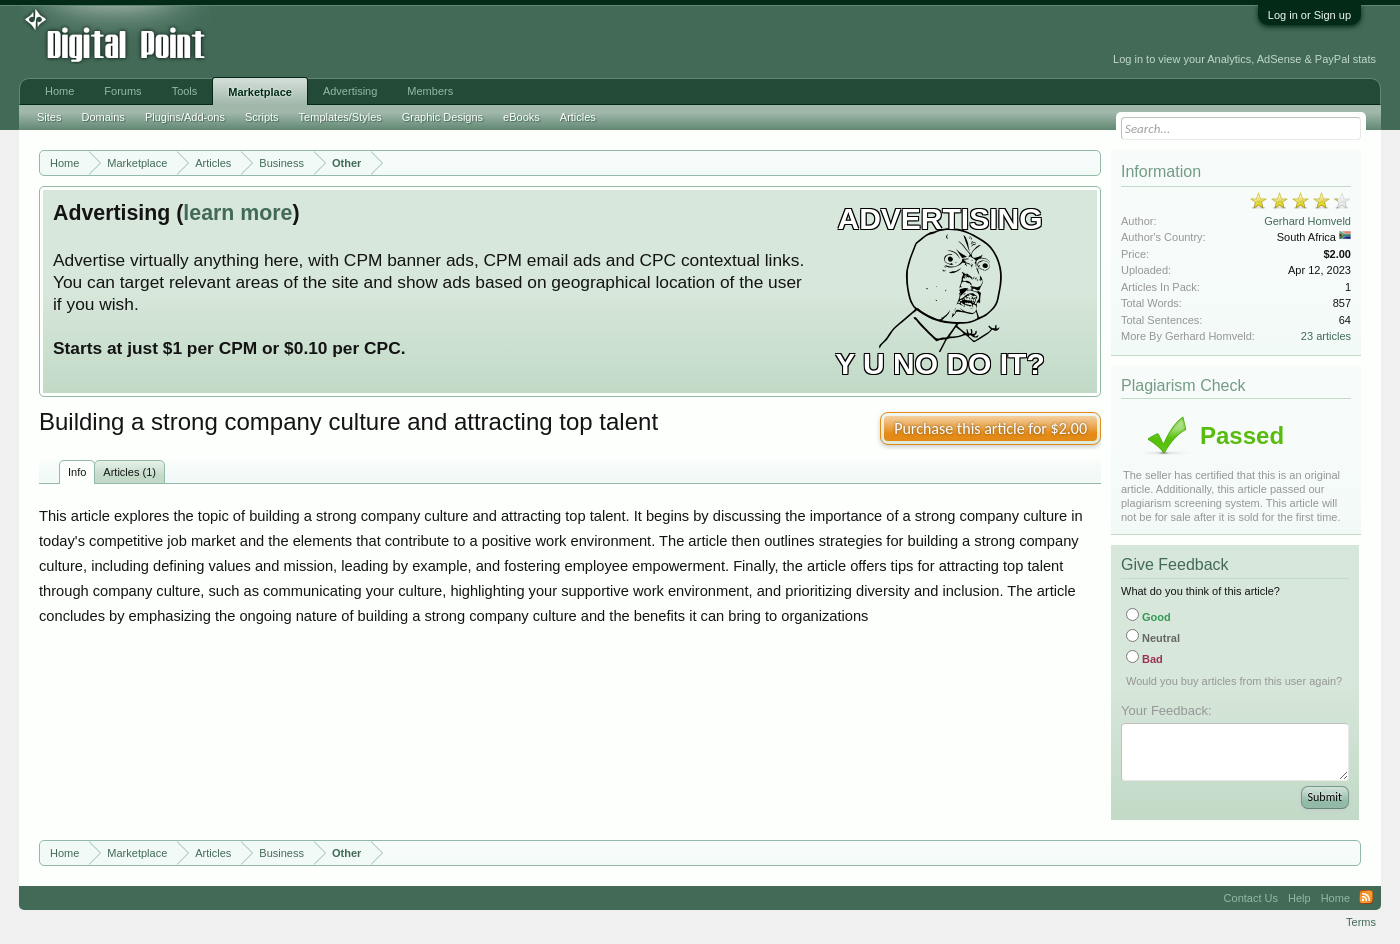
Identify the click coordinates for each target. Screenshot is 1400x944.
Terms (1361, 922)
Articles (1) (129, 472)
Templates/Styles (340, 117)
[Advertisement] (453, 42)
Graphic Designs (442, 117)
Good (1148, 617)
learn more (237, 213)
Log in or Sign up (1309, 15)
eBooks (521, 117)
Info (77, 472)
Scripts (262, 117)
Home (59, 91)
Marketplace (260, 92)
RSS (1366, 898)
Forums (122, 91)
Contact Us (1251, 898)
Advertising (350, 91)
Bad (1144, 659)
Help (1299, 898)
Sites (49, 117)
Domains (102, 117)
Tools (185, 91)
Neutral (1153, 638)
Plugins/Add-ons (185, 117)
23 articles (1326, 336)
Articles (578, 117)
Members (430, 91)
